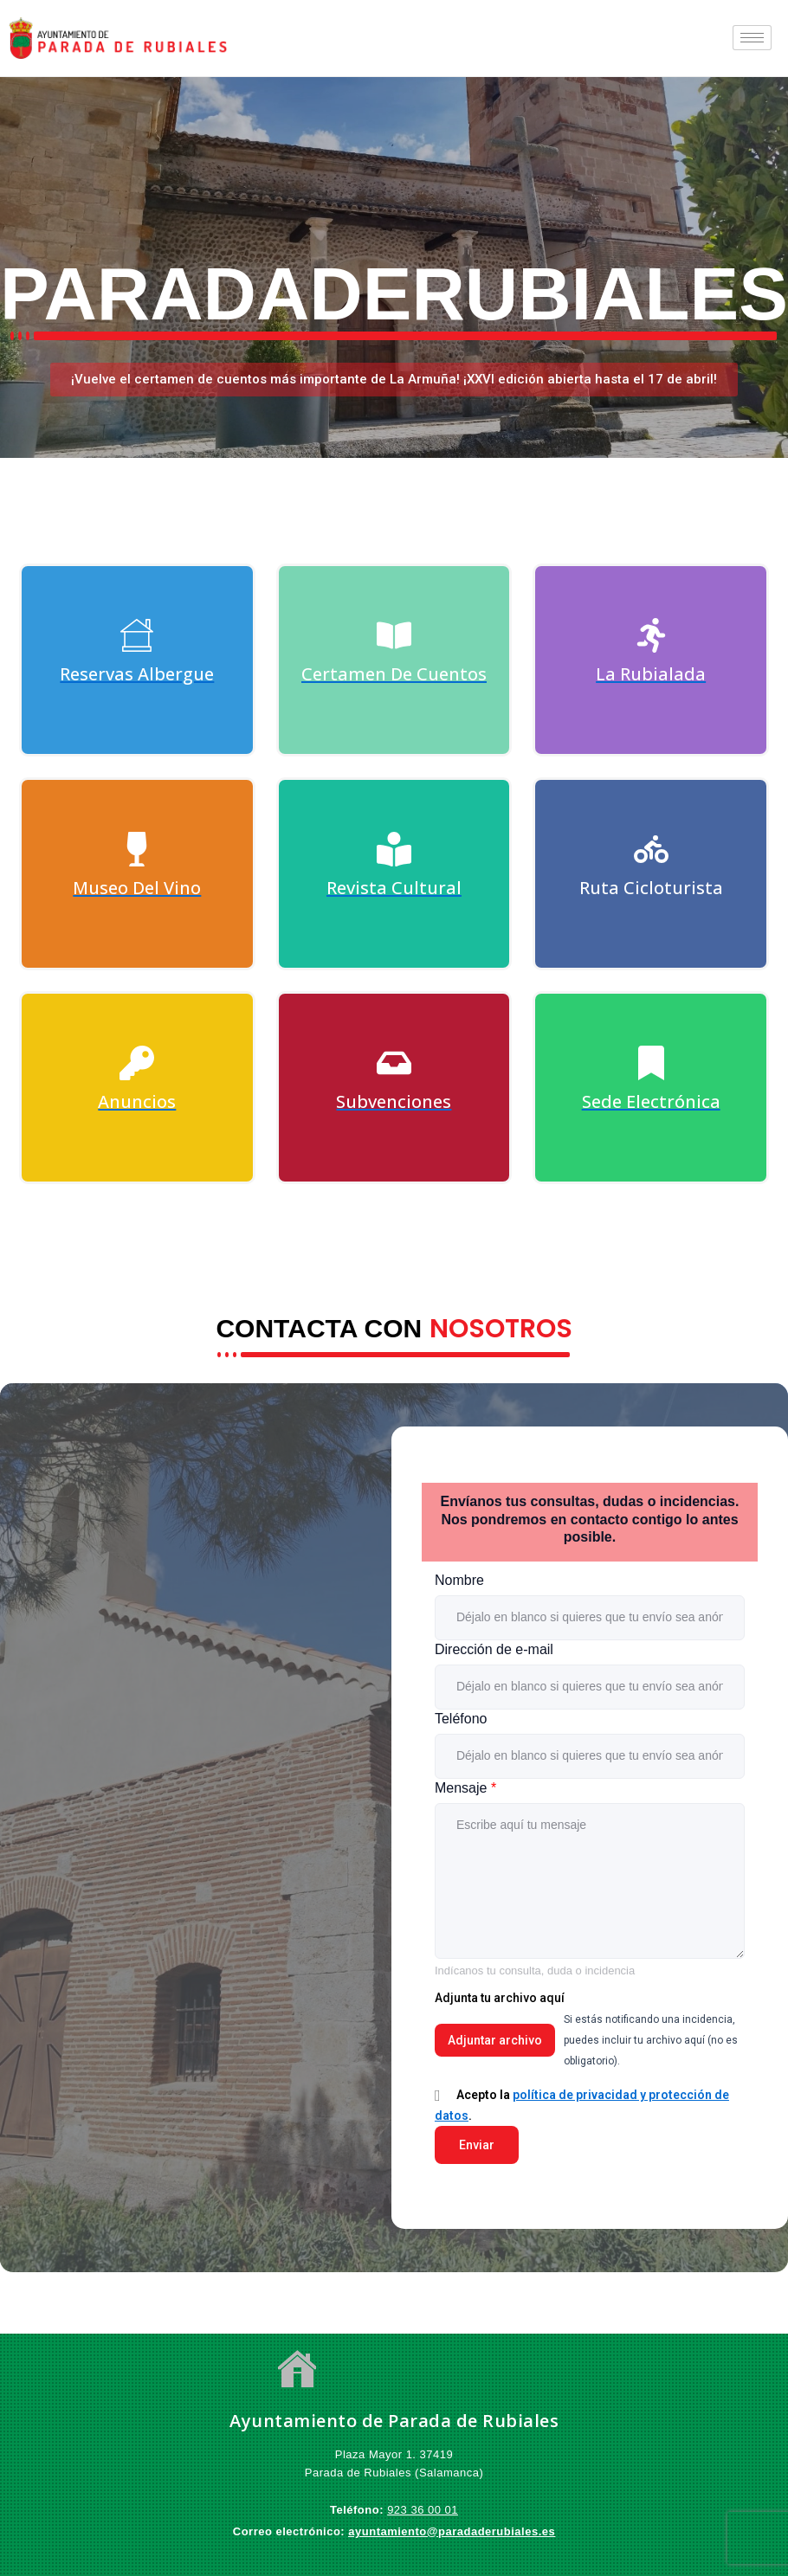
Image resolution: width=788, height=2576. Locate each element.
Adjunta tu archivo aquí (500, 1998)
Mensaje (465, 1788)
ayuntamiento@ (393, 2531)
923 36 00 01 (422, 2509)
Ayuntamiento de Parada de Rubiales (394, 2420)
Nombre (459, 1580)
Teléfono (461, 1718)
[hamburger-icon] (752, 37)
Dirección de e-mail (494, 1649)
